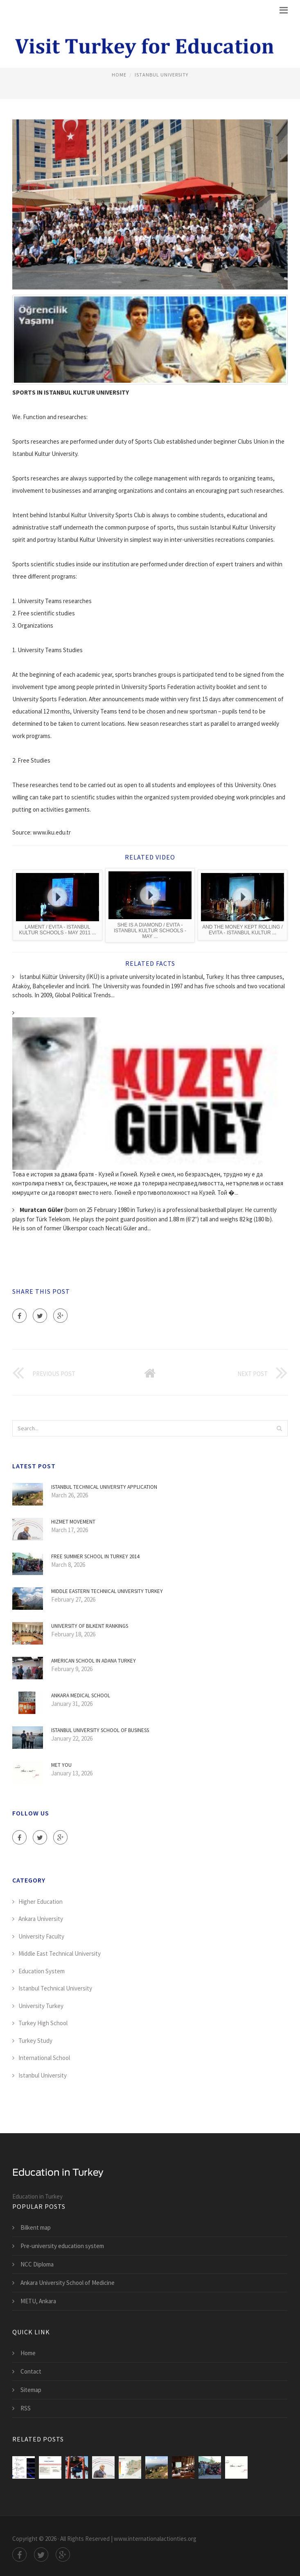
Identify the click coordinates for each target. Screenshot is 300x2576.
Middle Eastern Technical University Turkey (107, 1591)
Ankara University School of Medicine (67, 2283)
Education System (41, 1971)
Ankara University (40, 1919)
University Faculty (41, 1936)
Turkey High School (43, 2023)
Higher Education (40, 1901)
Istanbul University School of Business (100, 1730)
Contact (30, 2371)
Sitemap (30, 2390)
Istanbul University (161, 75)
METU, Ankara (38, 2301)
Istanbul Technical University (55, 1988)
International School (44, 2058)
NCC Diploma (37, 2264)
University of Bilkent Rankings (89, 1625)
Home (119, 75)
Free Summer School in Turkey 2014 (95, 1556)
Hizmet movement (73, 1521)
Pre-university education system (62, 2246)
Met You (61, 1764)
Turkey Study (35, 2040)
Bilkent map (35, 2227)
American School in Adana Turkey (93, 1660)
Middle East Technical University (59, 1953)
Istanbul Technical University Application (104, 1486)
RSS (25, 2408)
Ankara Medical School (80, 1695)
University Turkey (40, 2006)
